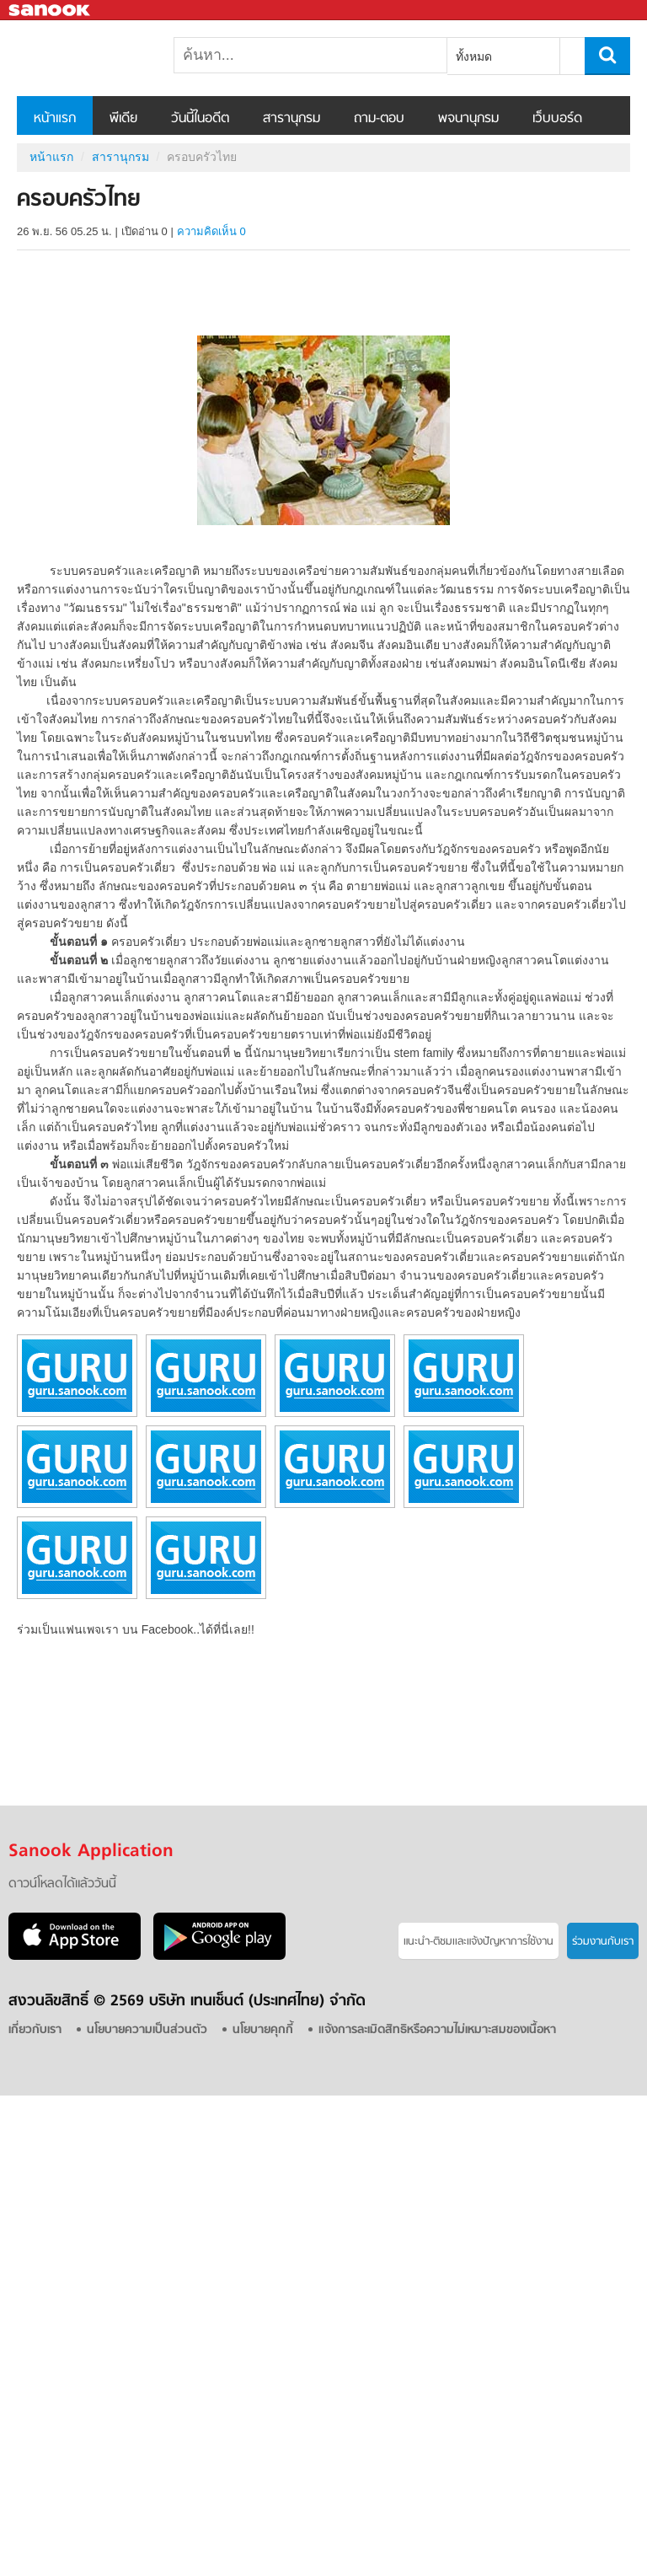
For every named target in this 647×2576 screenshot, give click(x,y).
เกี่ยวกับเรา (34, 2030)
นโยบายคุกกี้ (263, 2030)
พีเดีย (123, 119)
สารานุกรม (291, 119)
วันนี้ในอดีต (200, 119)
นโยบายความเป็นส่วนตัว (147, 2030)
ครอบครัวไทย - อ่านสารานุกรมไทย (105, 58)
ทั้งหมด (474, 56)
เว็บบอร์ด (557, 119)
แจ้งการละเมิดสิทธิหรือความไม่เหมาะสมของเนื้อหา (437, 2030)
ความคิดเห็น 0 (211, 231)
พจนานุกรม (468, 119)
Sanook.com (50, 10)
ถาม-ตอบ (379, 119)
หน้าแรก (55, 119)
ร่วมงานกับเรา (603, 1942)
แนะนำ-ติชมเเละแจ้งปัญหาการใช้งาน (478, 1942)
